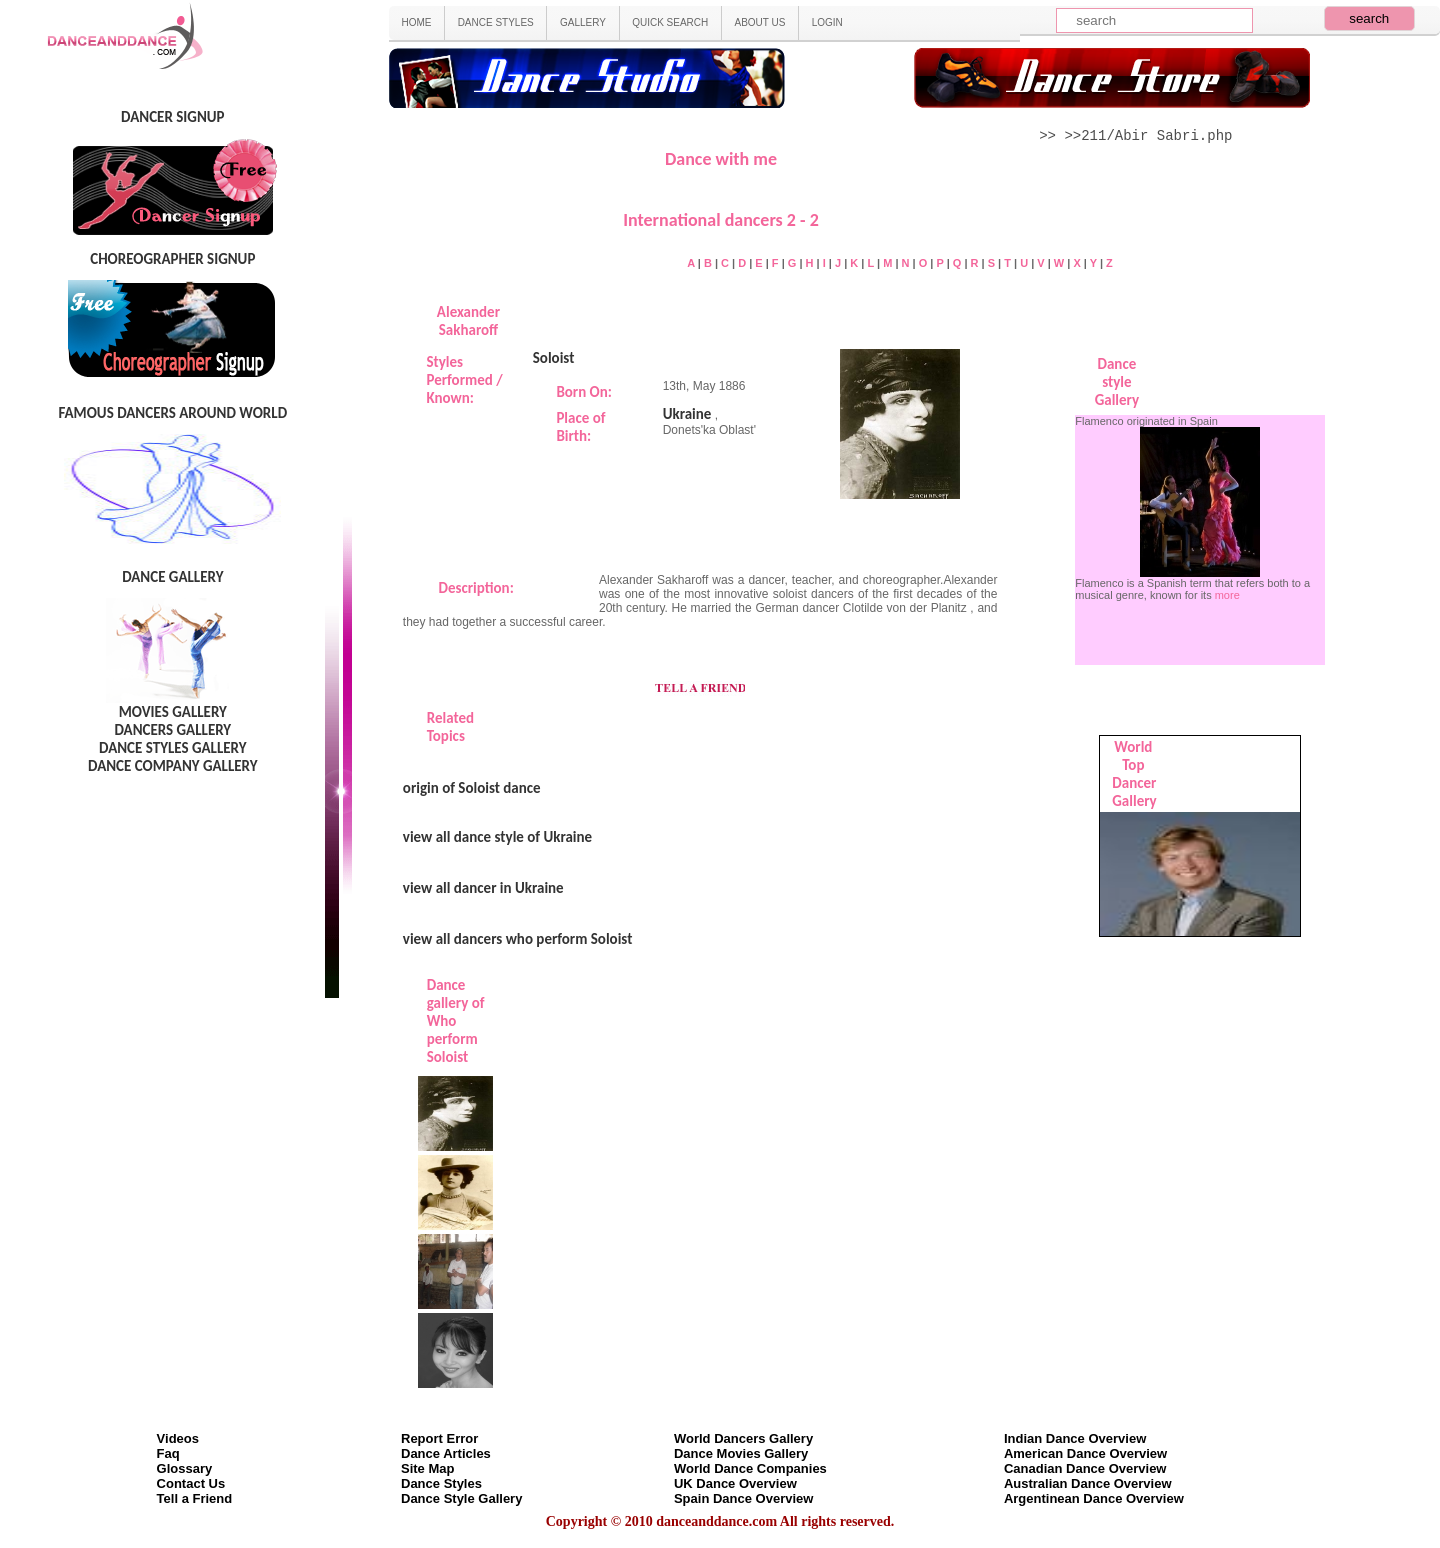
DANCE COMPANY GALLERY (173, 766)
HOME (416, 22)
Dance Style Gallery (461, 1498)
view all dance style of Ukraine (497, 837)
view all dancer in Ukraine (483, 888)
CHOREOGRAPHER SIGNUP (172, 259)
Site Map (427, 1468)
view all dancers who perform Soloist (518, 939)
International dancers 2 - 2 (721, 220)
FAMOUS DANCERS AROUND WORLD (172, 413)
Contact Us (191, 1483)
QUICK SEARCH (670, 22)
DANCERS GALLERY (172, 730)
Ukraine (687, 414)
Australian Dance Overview (1088, 1483)
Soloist (554, 358)
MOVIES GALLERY (173, 712)
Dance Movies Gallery (741, 1453)
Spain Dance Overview (743, 1498)
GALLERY (583, 22)
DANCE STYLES (496, 22)
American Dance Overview (1085, 1453)
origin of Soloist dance (472, 788)
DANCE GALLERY (172, 577)
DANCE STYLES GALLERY (173, 748)
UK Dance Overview (735, 1483)
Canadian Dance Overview (1085, 1468)
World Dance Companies (750, 1468)
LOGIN (827, 22)
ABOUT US (760, 22)
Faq (168, 1453)
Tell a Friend (195, 1498)
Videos (178, 1438)
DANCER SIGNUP (172, 117)
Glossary (185, 1468)
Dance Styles (441, 1483)
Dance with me (721, 159)
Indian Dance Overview (1075, 1438)
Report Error (439, 1438)
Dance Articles (446, 1453)
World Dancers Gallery (743, 1438)
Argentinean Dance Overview (1094, 1498)
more (1227, 595)
